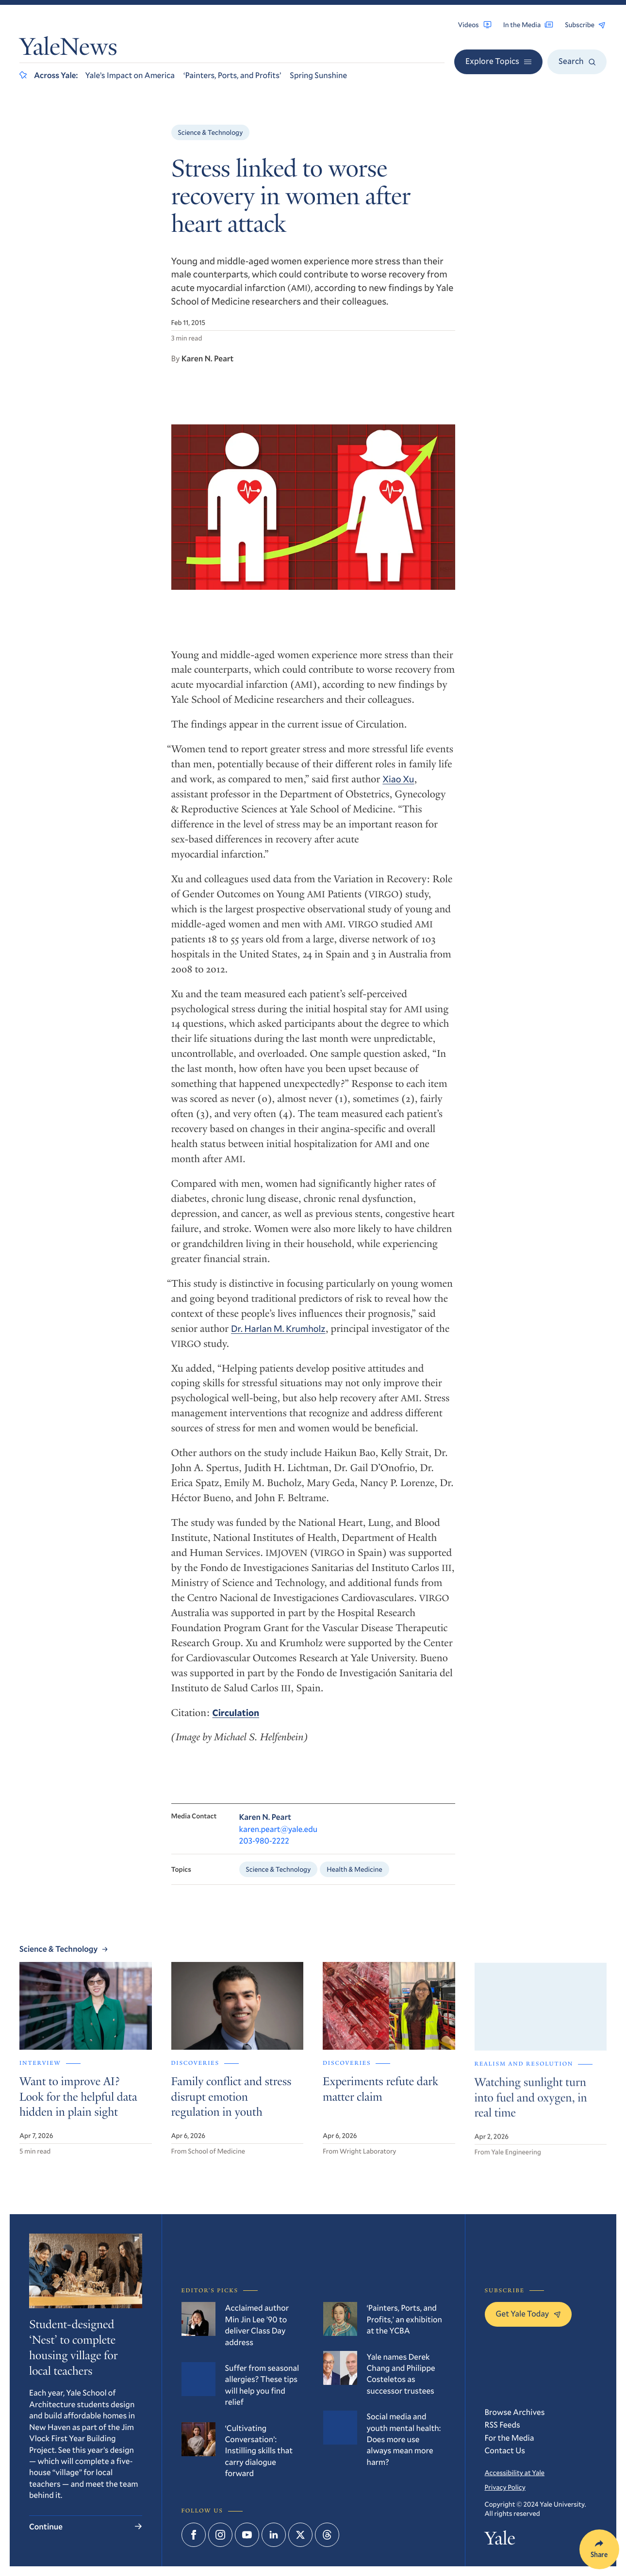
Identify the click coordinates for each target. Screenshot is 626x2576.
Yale (500, 2541)
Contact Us (505, 2450)
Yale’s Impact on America (130, 75)
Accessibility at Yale (515, 2472)
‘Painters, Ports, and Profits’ (232, 75)
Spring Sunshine (318, 75)
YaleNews (68, 49)
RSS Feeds (502, 2424)
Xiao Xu (398, 797)
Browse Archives (515, 2411)
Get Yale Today (528, 2313)
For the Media (509, 2437)
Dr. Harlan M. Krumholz (278, 1346)
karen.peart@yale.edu (278, 1852)
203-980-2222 (264, 1864)
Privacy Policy (505, 2487)
